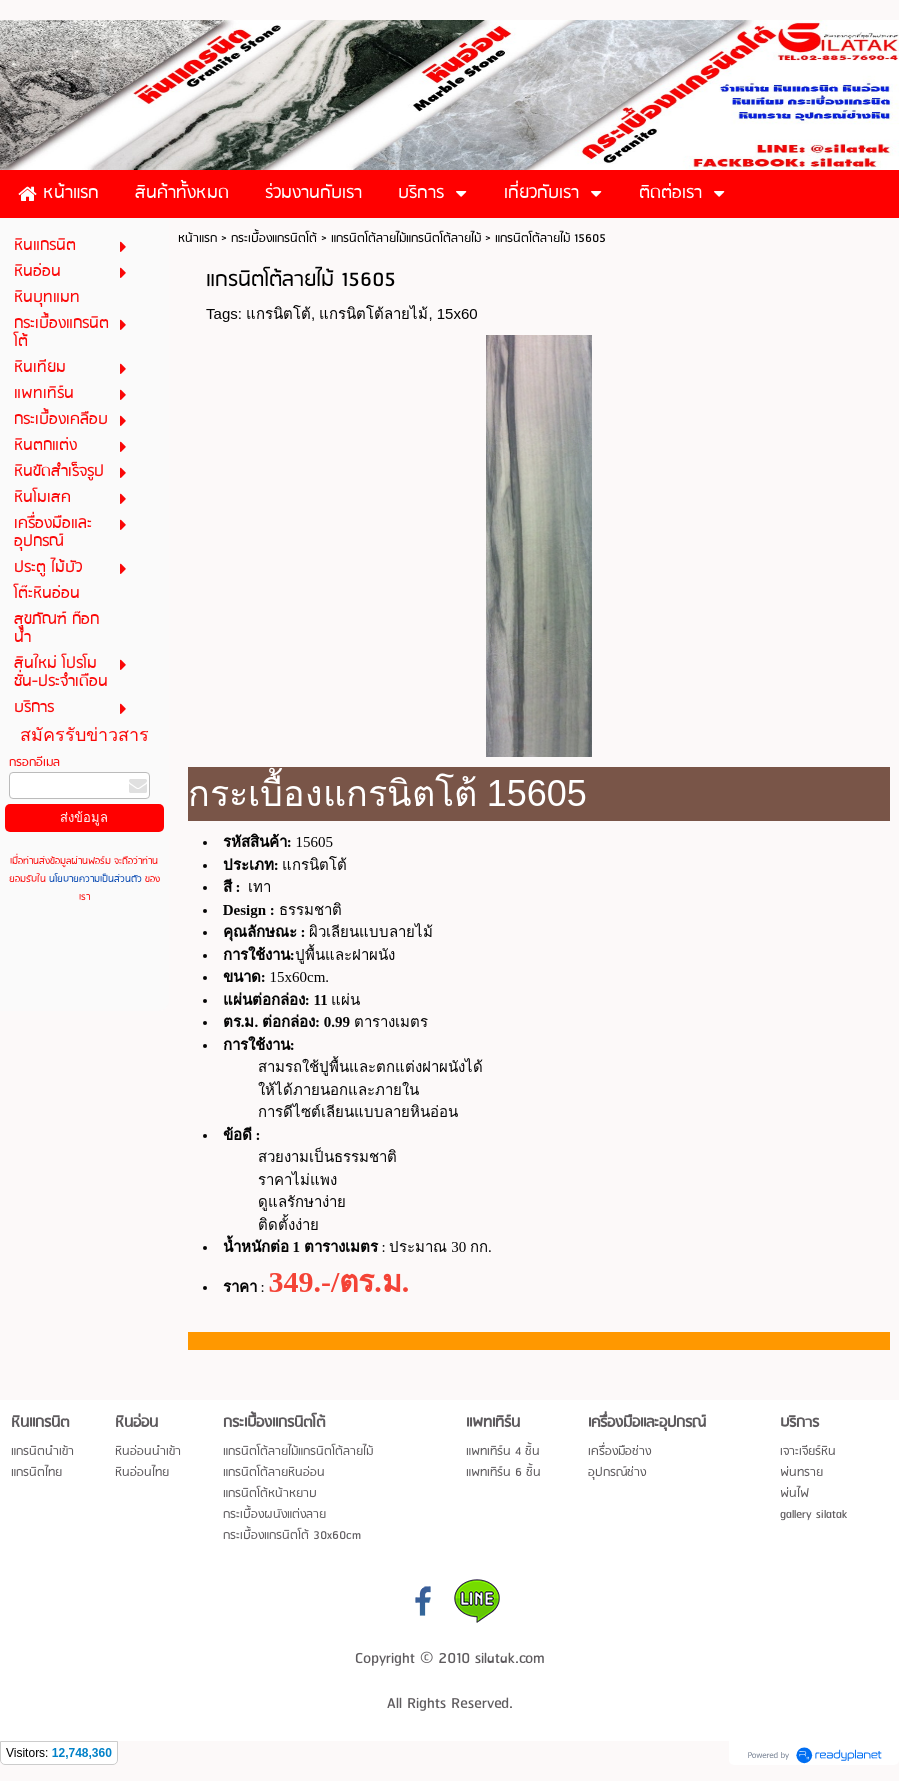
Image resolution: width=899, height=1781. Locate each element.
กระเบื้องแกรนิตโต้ (274, 238)
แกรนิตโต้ (278, 313)
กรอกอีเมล (34, 762)
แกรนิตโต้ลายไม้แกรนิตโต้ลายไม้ (406, 238)
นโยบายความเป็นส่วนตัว (95, 879)
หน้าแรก (197, 238)
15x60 (457, 313)
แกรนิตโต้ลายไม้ (373, 313)
